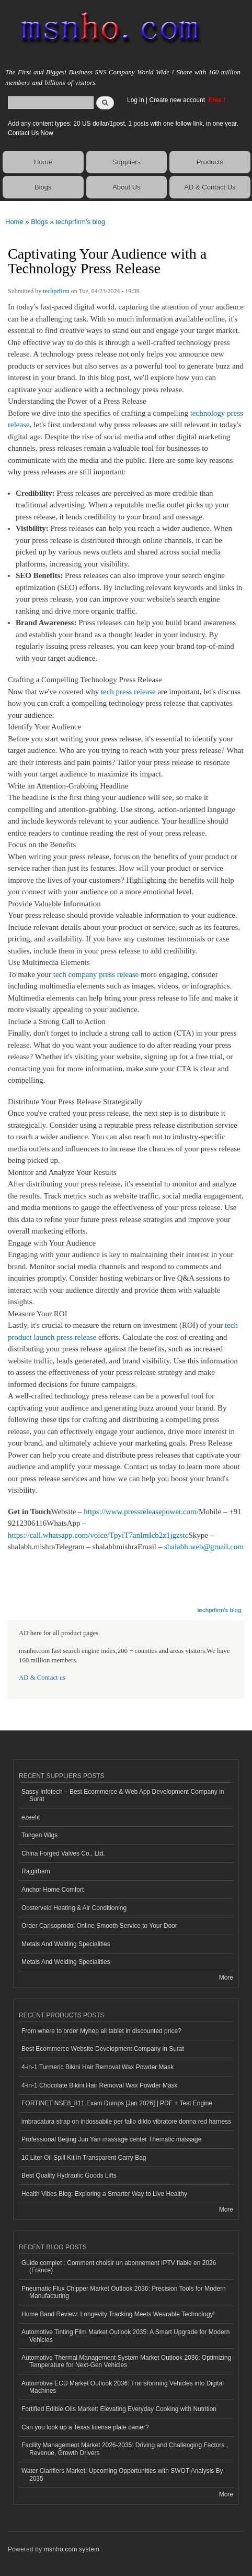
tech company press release (96, 974)
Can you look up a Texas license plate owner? (85, 2427)
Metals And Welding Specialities (65, 1944)
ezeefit (30, 1817)
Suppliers (126, 162)
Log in (135, 100)
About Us (126, 187)
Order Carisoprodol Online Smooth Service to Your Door (99, 1925)
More (226, 1977)
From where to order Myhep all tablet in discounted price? (101, 2031)
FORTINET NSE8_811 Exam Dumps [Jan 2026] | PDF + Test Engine (116, 2103)
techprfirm (56, 291)
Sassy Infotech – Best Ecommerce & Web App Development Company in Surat (122, 1795)
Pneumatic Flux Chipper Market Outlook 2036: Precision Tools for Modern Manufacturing (123, 2292)
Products (210, 162)
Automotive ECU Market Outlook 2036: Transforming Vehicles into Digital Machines (122, 2387)
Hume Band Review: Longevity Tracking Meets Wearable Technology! (118, 2314)
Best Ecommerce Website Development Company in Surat (102, 2048)
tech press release (128, 691)
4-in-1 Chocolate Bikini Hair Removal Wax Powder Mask (99, 2085)
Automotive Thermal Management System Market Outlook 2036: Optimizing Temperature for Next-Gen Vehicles (126, 2361)
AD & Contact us (42, 1677)
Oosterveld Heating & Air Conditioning (74, 1908)
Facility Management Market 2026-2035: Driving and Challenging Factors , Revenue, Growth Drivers (124, 2448)
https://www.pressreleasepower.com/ (141, 1511)
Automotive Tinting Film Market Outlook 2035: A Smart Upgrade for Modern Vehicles (125, 2335)
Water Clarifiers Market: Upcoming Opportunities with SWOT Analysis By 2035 (122, 2474)
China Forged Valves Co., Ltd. (63, 1853)
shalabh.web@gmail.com (204, 1546)
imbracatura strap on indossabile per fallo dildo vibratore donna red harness (126, 2121)
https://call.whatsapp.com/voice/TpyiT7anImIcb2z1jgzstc (98, 1535)
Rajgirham (35, 1871)
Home (43, 162)
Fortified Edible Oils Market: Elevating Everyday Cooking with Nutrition (118, 2409)
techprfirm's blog (80, 222)
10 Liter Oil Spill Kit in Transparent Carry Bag (83, 2157)
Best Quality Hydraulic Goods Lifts (69, 2175)
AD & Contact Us (209, 187)
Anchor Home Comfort (52, 1889)
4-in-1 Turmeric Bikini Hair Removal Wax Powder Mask (97, 2067)
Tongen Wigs (39, 1835)
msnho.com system (71, 2549)
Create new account (178, 100)
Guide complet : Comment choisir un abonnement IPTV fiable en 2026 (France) (118, 2266)
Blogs (43, 187)
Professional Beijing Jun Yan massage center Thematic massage (111, 2139)
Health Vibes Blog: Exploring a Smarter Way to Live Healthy (104, 2193)
